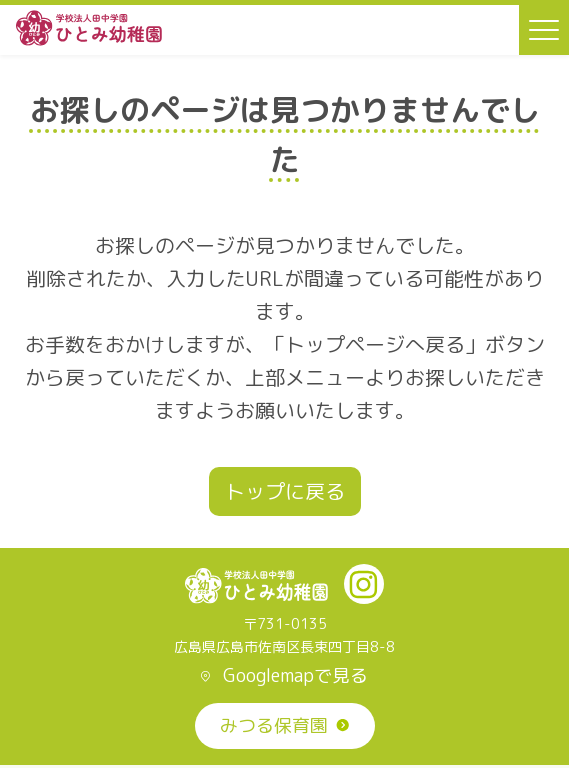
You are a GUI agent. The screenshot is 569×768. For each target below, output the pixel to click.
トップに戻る (285, 491)
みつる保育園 (285, 725)
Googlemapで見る (284, 675)
